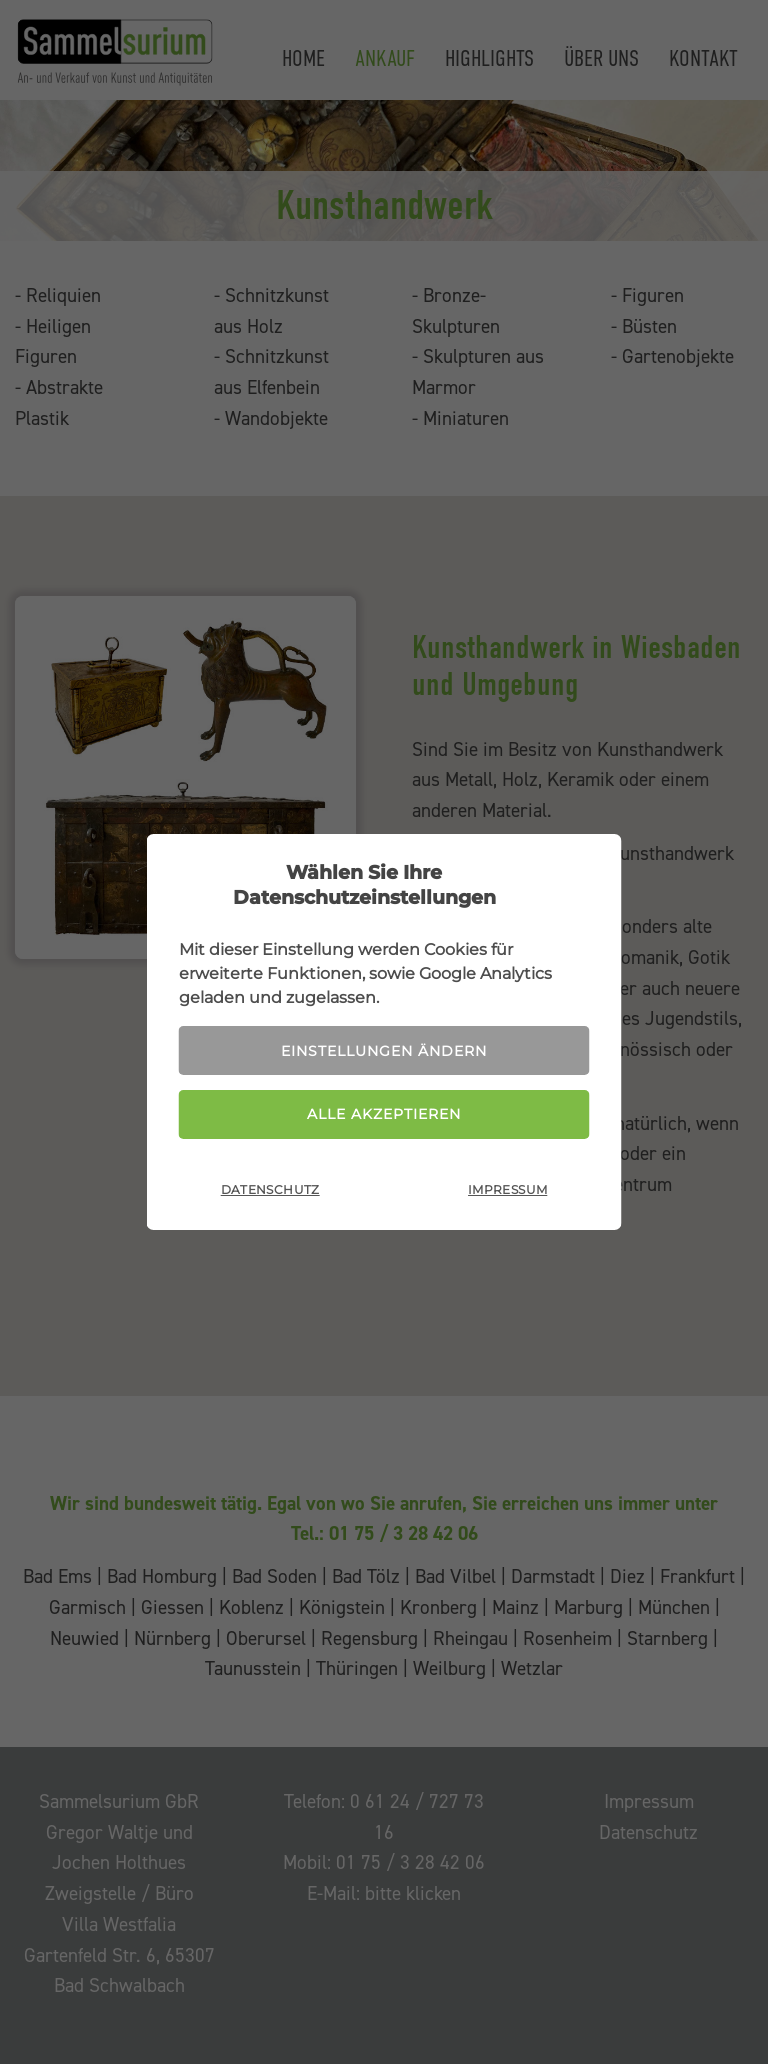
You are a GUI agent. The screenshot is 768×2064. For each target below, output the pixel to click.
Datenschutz (270, 1189)
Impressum (507, 1189)
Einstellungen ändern (384, 1051)
